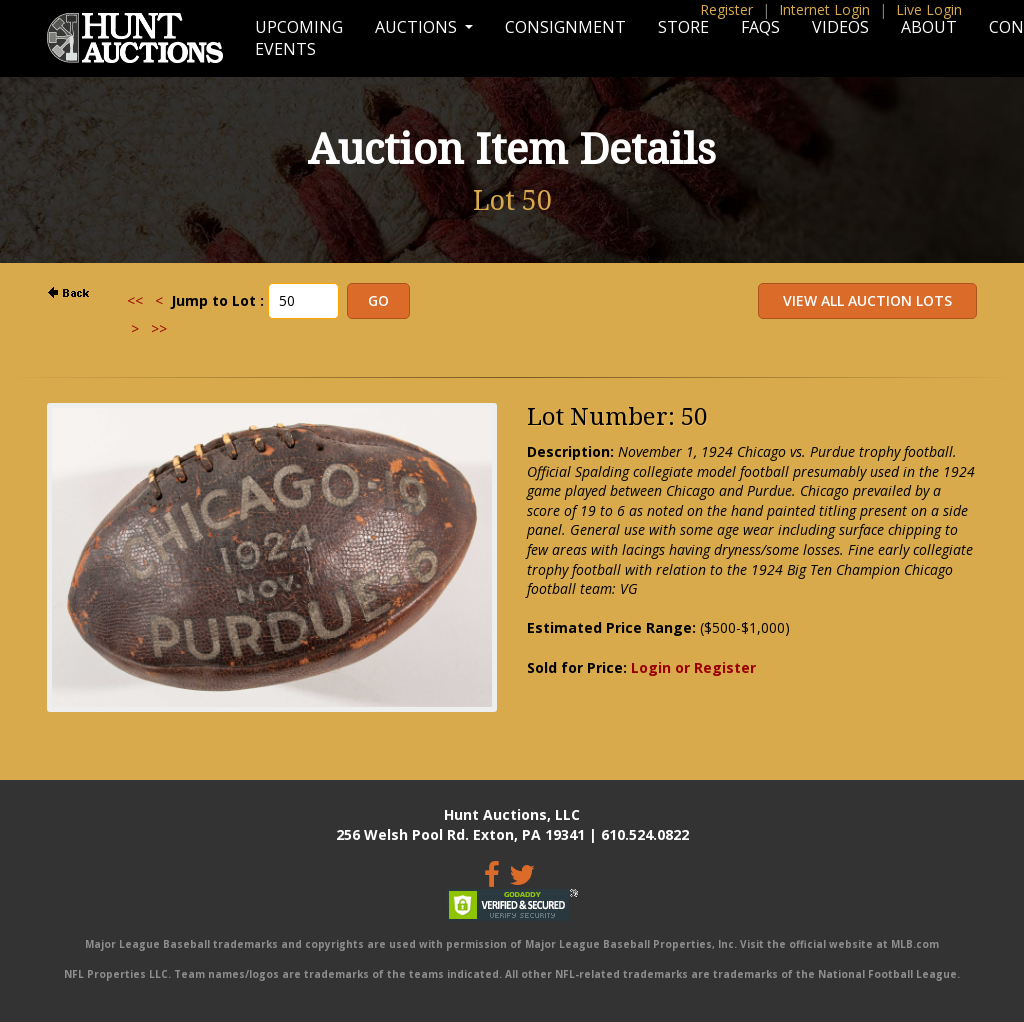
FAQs (760, 27)
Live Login (929, 9)
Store (683, 27)
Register (726, 9)
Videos (840, 27)
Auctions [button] (418, 27)
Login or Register (693, 667)
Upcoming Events (299, 38)
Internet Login (824, 9)
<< (135, 300)
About (929, 27)
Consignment (565, 27)
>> (159, 328)
